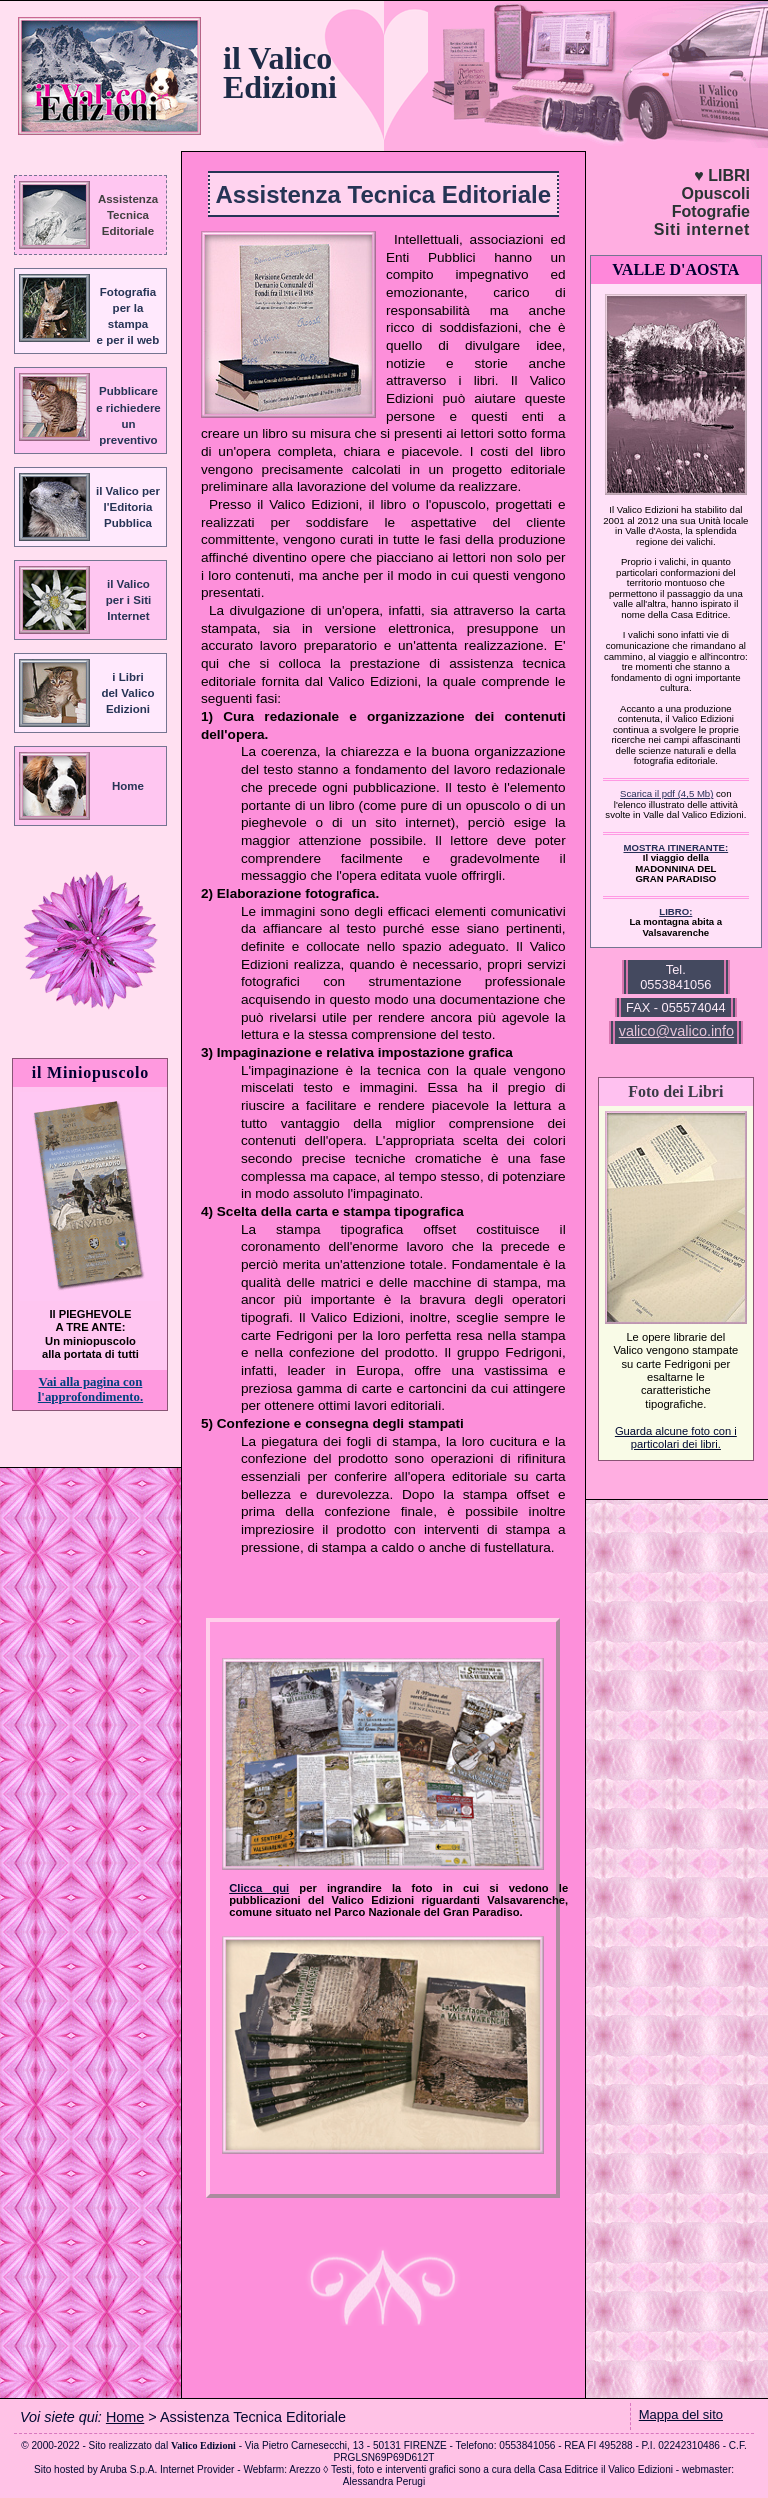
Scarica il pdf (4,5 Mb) (666, 793)
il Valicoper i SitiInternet (128, 600)
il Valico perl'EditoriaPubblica (128, 507)
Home (128, 786)
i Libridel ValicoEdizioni (127, 693)
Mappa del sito (681, 2414)
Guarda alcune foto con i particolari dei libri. (676, 1437)
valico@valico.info (676, 1031)
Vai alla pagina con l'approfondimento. (90, 1389)
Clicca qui (259, 1888)
